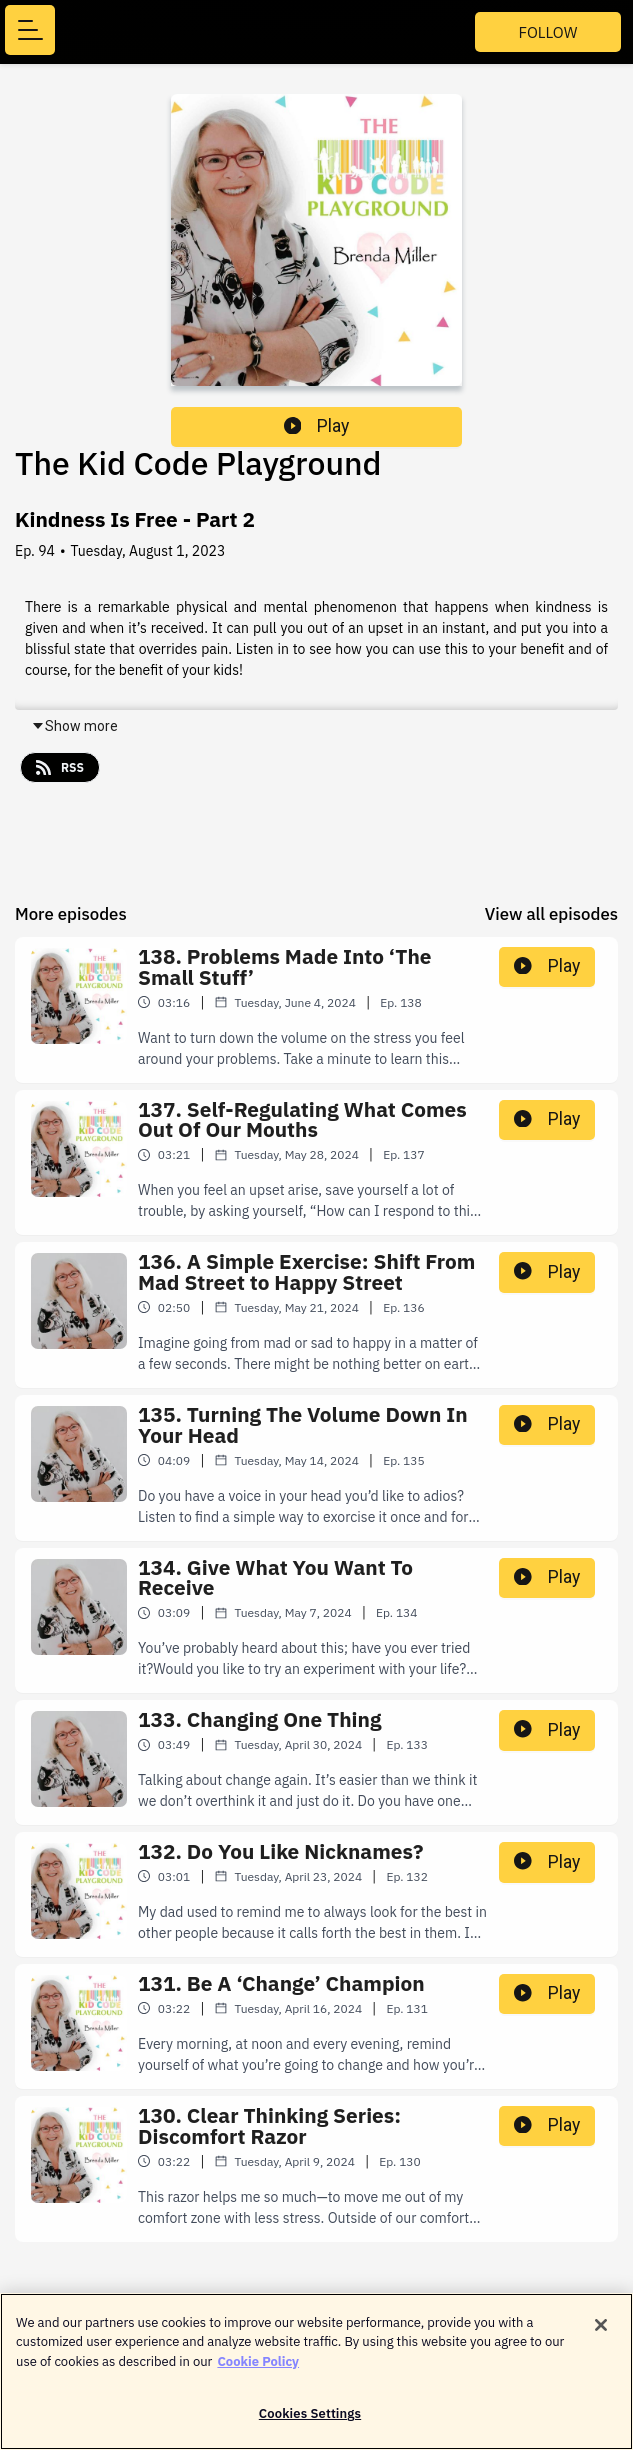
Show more (74, 726)
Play (317, 426)
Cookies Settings (310, 2423)
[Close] (601, 2334)
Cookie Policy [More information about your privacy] (258, 2370)
